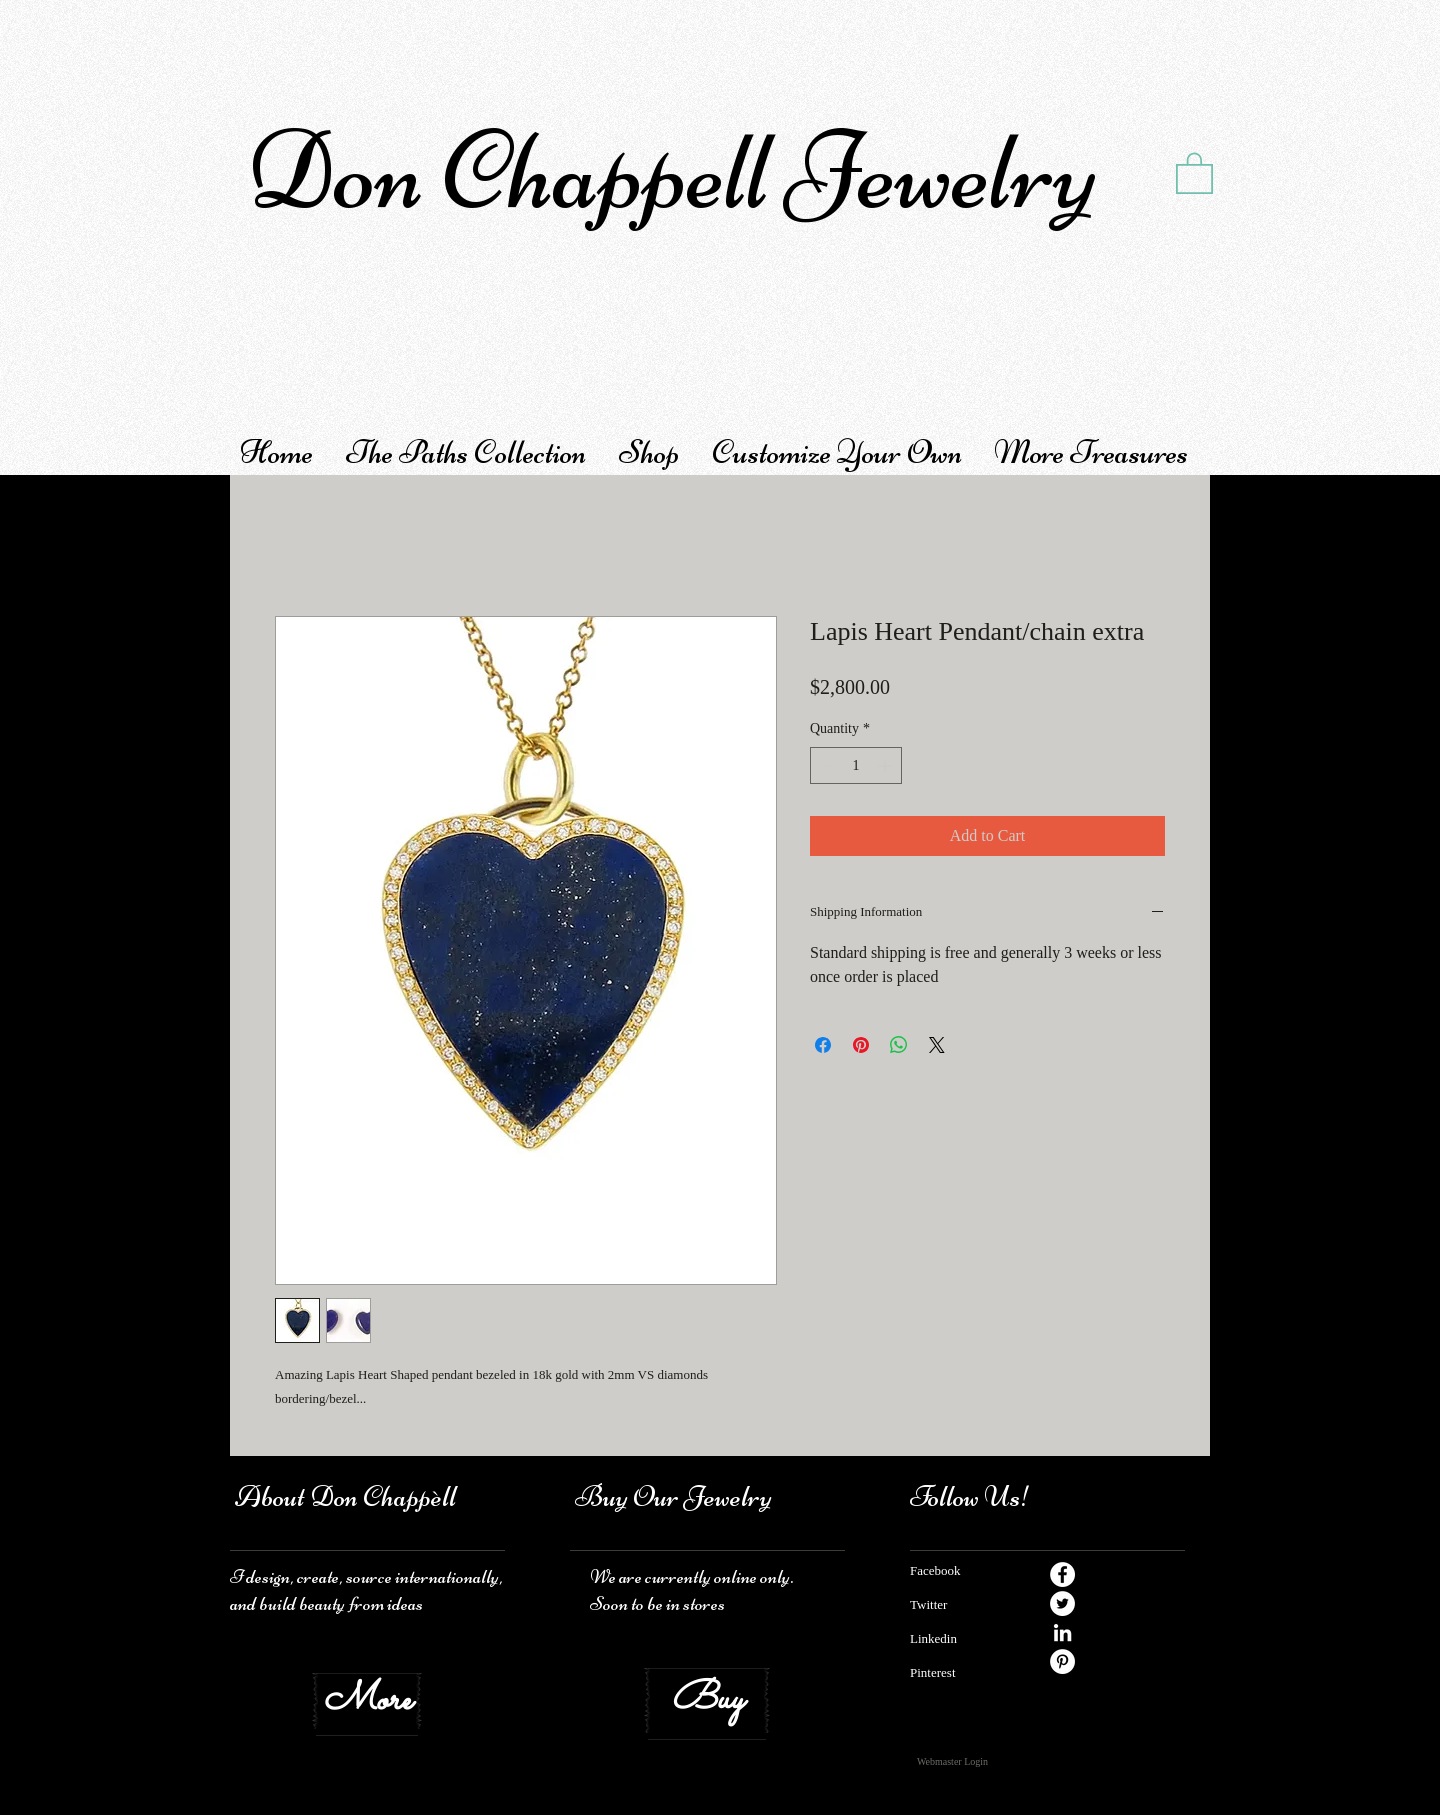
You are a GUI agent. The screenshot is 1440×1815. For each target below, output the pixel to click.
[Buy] (707, 1700)
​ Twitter (928, 1604)
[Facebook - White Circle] (1062, 1574)
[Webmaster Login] (952, 1762)
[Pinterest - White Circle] (1062, 1661)
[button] (1194, 172)
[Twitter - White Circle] (1062, 1603)
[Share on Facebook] (823, 1045)
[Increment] (886, 765)
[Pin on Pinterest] (861, 1045)
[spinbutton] (856, 765)
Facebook (935, 1570)
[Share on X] (937, 1045)
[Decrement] (825, 765)
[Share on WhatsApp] (899, 1045)
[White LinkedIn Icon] (1062, 1632)
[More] (367, 1701)
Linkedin (933, 1638)
